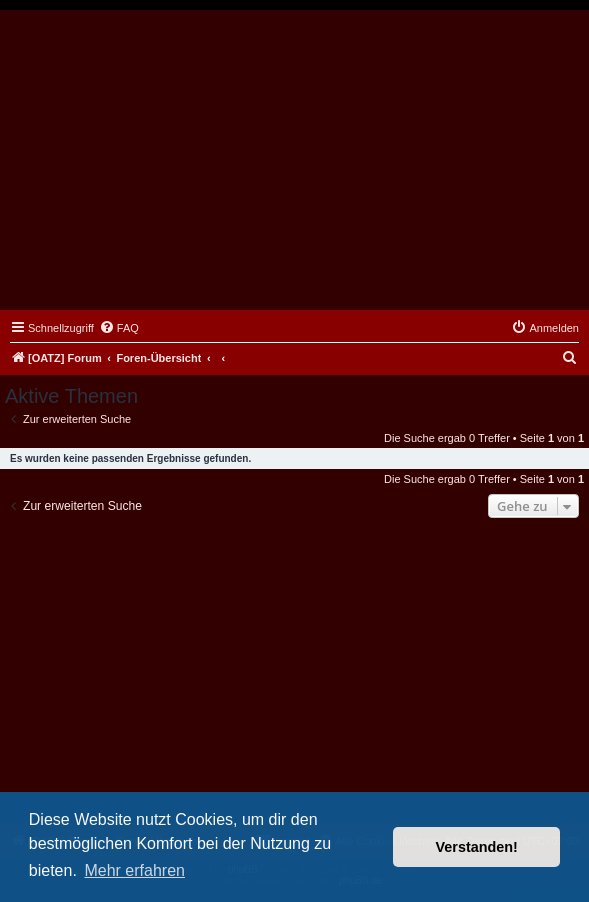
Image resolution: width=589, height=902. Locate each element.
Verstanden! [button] (477, 847)
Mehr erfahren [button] (134, 870)
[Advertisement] (294, 160)
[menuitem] (119, 328)
